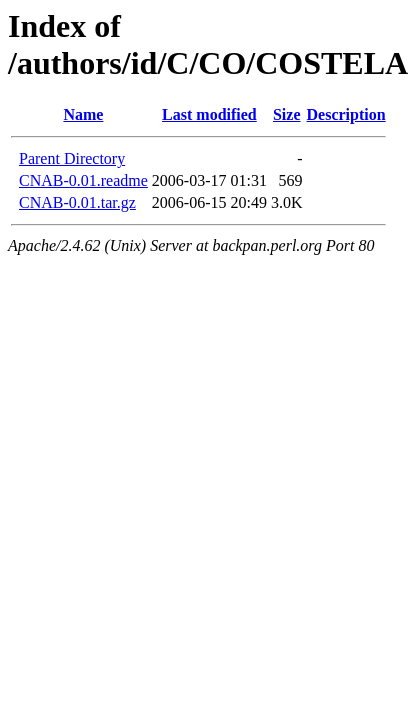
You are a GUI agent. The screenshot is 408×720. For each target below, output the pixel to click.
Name (83, 114)
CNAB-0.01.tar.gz (77, 202)
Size (287, 114)
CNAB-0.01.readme (83, 180)
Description (346, 114)
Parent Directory (72, 158)
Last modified (209, 114)
